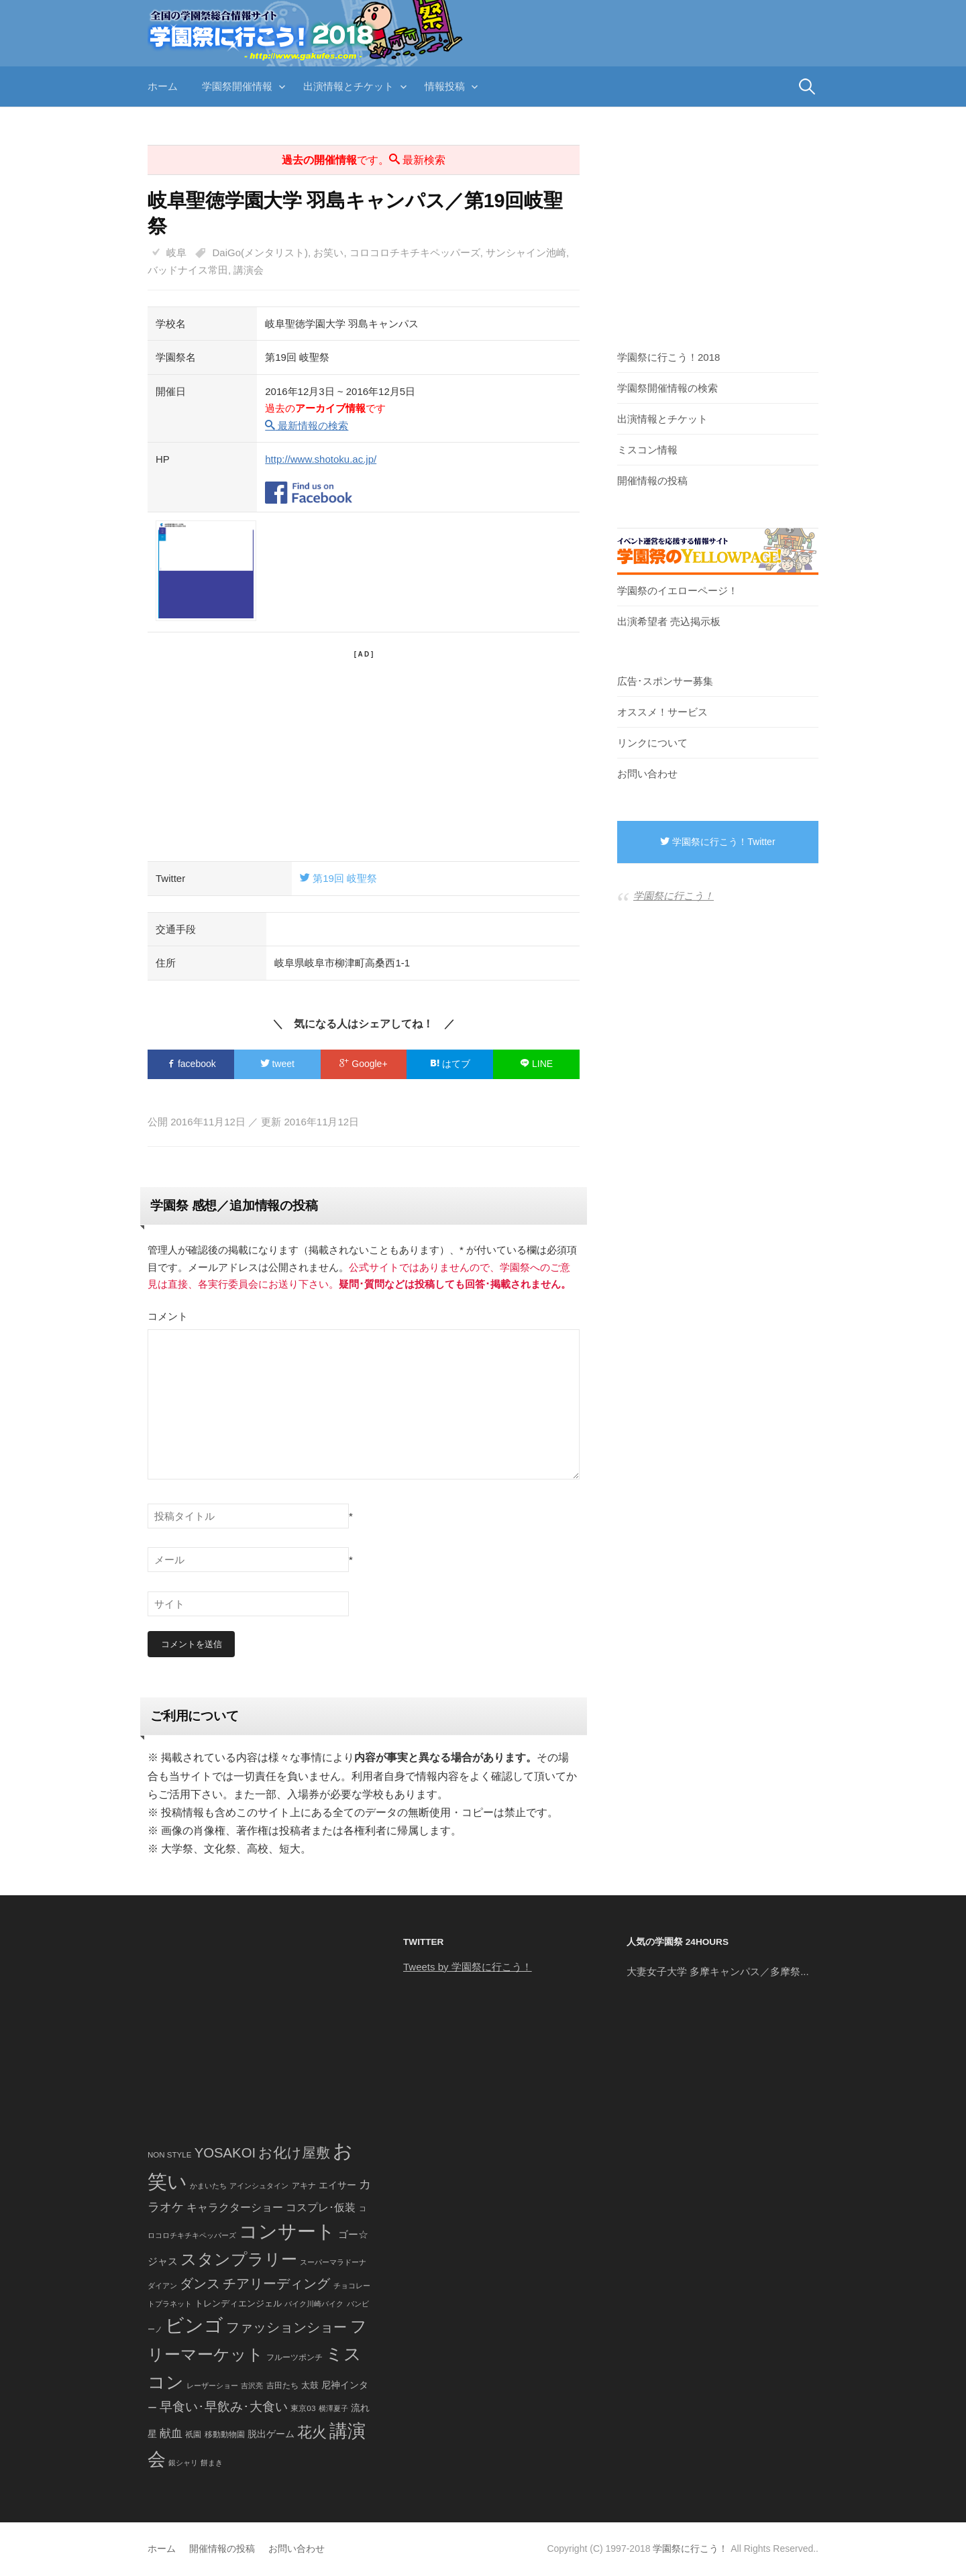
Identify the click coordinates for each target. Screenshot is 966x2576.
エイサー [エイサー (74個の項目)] (337, 2185)
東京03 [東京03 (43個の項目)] (302, 2408)
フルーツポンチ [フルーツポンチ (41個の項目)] (294, 2357)
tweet (277, 1063)
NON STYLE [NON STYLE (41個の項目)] (169, 2155)
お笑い (328, 252)
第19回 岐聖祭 (338, 878)
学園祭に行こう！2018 (668, 357)
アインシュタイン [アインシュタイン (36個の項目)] (258, 2186)
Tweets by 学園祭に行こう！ (467, 1966)
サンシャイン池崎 (526, 252)
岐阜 (176, 252)
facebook (191, 1063)
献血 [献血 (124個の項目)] (171, 2433)
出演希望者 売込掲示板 (668, 621)
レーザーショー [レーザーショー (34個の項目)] (212, 2386)
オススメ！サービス (662, 712)
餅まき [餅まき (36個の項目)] (212, 2463)
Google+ (363, 1063)
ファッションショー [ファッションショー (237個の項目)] (286, 2327)
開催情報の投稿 (652, 480)
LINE (536, 1063)
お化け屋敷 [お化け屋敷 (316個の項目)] (294, 2153)
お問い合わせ (647, 773)
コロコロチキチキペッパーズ (415, 252)
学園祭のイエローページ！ (677, 590)
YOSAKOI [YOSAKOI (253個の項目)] (225, 2152)
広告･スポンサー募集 (665, 681)
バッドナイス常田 (188, 270)
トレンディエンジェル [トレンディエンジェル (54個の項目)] (238, 2303)
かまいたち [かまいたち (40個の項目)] (208, 2186)
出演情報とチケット (348, 86)
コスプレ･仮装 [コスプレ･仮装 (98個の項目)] (321, 2208)
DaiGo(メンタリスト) (261, 252)
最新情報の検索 (306, 425)
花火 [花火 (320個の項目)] (312, 2432)
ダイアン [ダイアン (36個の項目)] (162, 2286)
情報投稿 (445, 86)
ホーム (163, 86)
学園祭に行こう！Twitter (717, 841)
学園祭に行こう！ (673, 895)
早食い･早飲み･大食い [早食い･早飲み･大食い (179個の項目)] (224, 2407)
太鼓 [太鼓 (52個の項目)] (310, 2385)
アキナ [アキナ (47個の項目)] (304, 2186)
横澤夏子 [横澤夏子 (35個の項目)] (333, 2408)
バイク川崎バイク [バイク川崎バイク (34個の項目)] (313, 2304)
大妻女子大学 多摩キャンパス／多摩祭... (718, 1971)
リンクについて (652, 742)
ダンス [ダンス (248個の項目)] (200, 2283)
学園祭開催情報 (237, 86)
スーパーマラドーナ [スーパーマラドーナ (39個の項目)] (333, 2263)
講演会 (248, 270)
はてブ (450, 1063)
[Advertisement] (364, 754)
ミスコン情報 (647, 449)
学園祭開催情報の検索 (667, 388)
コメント (168, 1316)
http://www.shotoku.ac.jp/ (320, 459)
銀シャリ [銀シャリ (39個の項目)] (183, 2463)
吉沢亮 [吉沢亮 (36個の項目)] (252, 2386)
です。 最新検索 (363, 160)
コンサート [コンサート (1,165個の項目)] (287, 2231)
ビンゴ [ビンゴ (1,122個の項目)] (194, 2325)
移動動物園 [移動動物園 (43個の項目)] (225, 2434)
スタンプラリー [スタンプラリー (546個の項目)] (238, 2260)
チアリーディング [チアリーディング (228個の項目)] (276, 2283)
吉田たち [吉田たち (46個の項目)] (282, 2385)
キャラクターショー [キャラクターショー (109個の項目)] (234, 2208)
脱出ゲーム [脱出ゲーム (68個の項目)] (271, 2433)
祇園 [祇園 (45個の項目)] (193, 2434)
